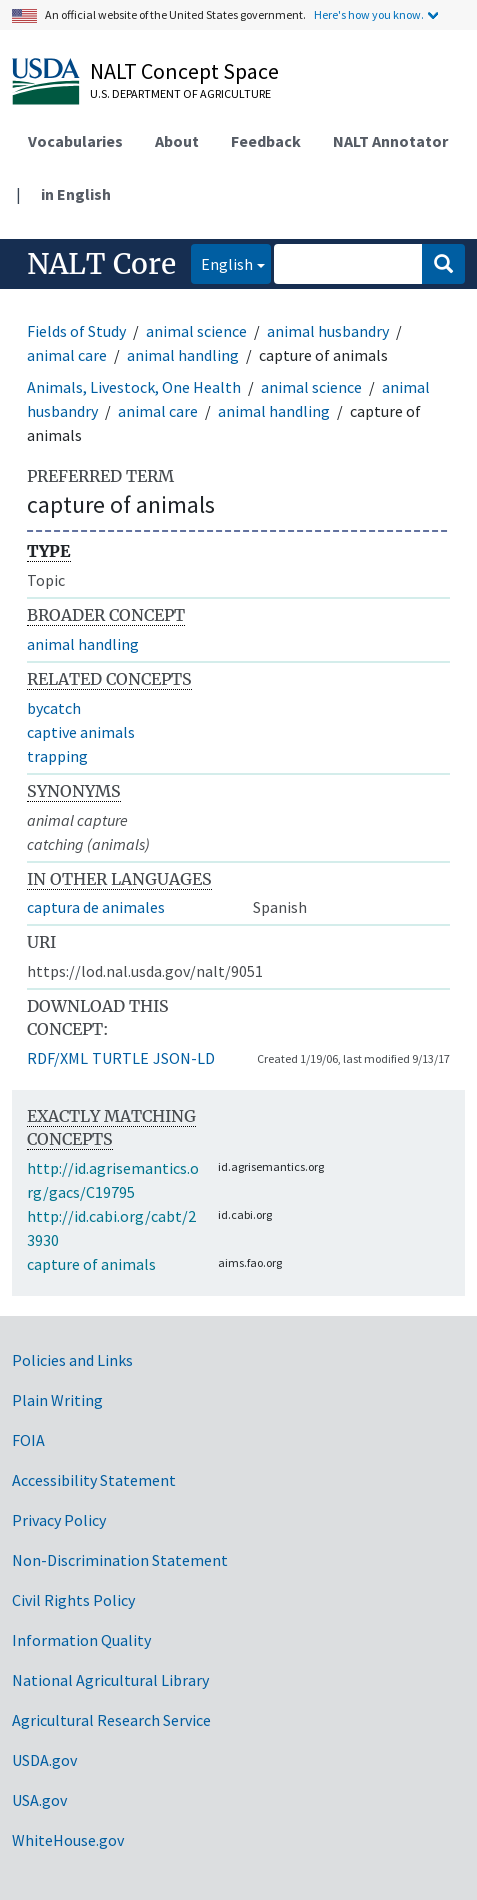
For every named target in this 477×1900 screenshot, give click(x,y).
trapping (57, 756)
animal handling (183, 355)
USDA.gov (44, 1760)
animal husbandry (328, 331)
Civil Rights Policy (73, 1600)
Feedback (266, 141)
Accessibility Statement (94, 1480)
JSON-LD (184, 1058)
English (222, 262)
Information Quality (81, 1640)
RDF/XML (57, 1058)
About (177, 141)
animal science (196, 331)
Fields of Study (76, 331)
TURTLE (120, 1058)
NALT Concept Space (184, 71)
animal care (67, 355)
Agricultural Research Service (111, 1720)
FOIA (28, 1440)
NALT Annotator (390, 141)
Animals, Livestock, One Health (134, 387)
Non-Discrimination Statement (120, 1560)
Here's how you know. (369, 14)
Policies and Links (72, 1360)
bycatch (54, 708)
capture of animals (91, 1264)
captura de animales (96, 907)
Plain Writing (57, 1400)
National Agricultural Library (110, 1680)
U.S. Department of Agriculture (180, 93)
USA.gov (39, 1800)
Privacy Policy (59, 1520)
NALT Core (101, 264)
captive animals (81, 732)
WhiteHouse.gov (68, 1840)
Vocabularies (75, 141)
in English (76, 194)
